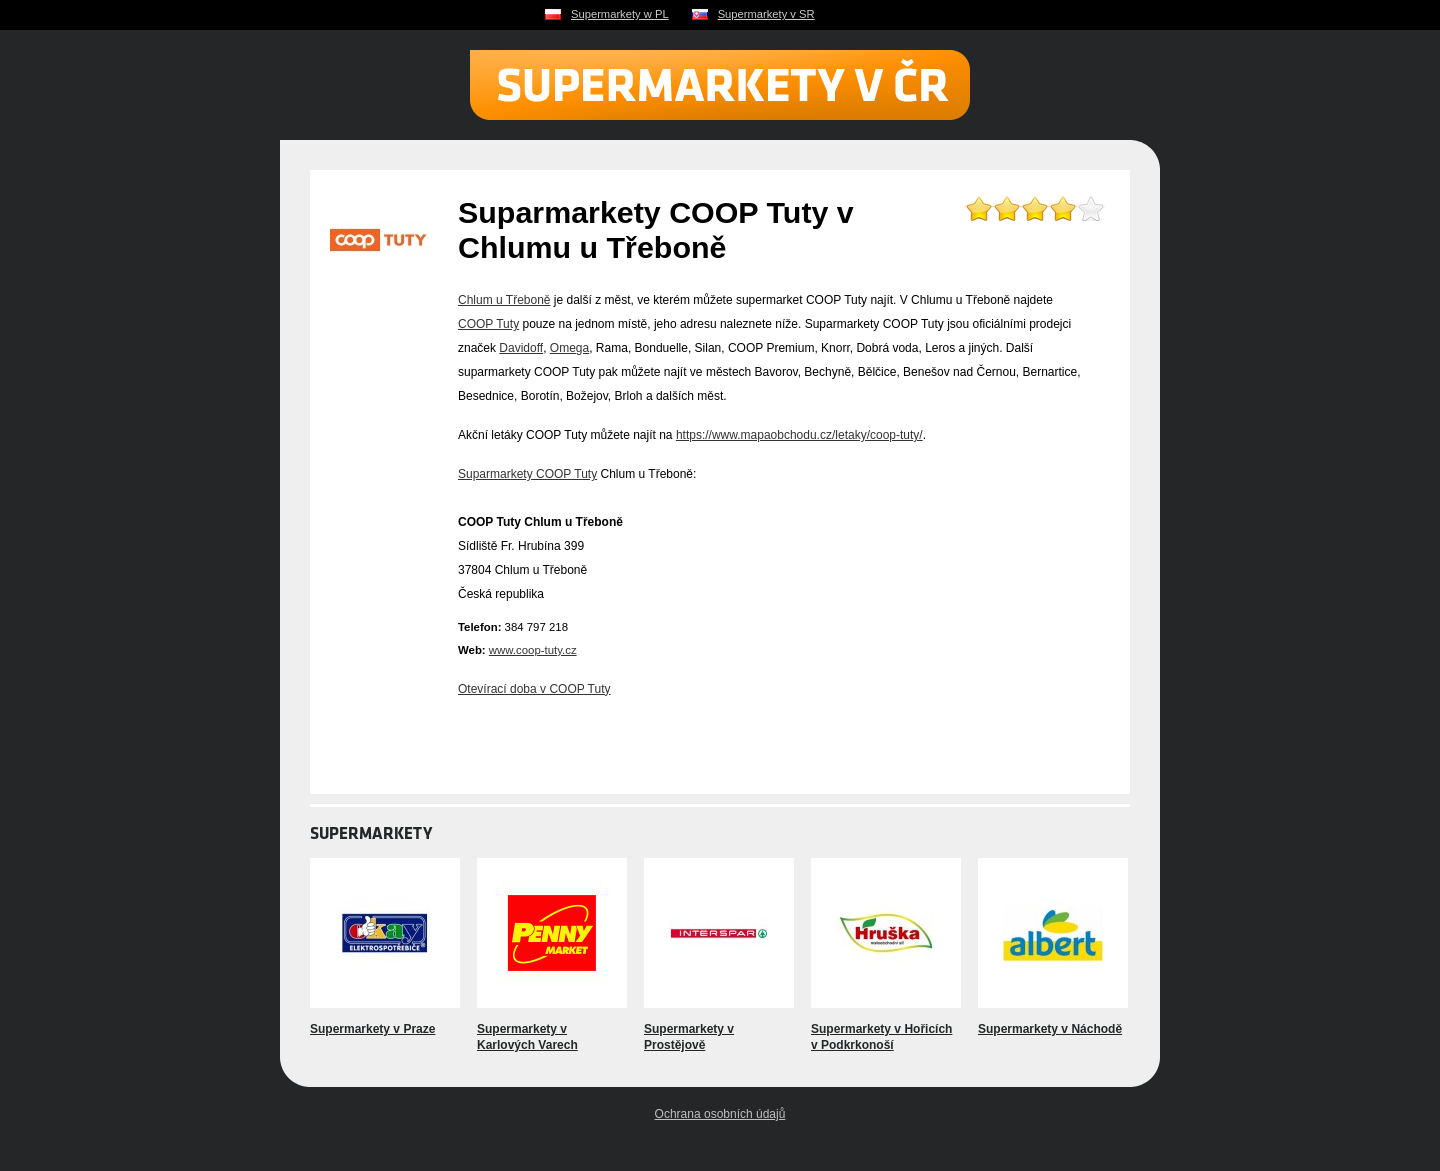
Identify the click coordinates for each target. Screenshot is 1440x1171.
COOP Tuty (488, 324)
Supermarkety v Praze (372, 1029)
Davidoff (521, 348)
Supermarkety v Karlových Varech (527, 1037)
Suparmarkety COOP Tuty (527, 474)
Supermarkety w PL (620, 14)
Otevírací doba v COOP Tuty (534, 689)
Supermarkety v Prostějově (689, 1037)
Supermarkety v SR (766, 14)
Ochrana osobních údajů (720, 1114)
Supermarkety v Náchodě (1050, 1029)
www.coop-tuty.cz (533, 650)
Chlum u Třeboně (504, 300)
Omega (569, 348)
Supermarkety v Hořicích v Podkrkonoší (881, 1037)
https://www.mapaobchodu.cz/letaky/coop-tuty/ (799, 435)
